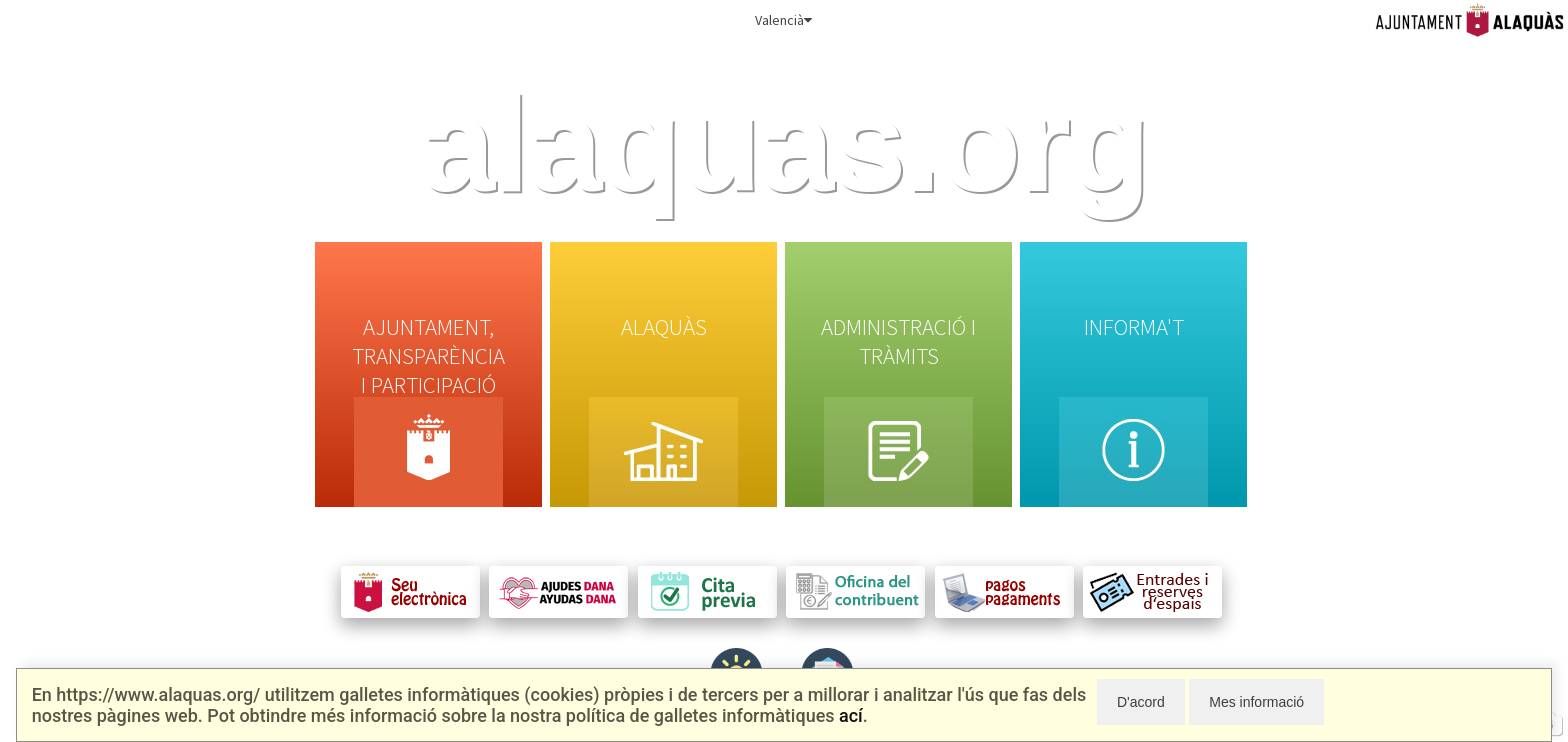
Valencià (783, 20)
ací (851, 715)
